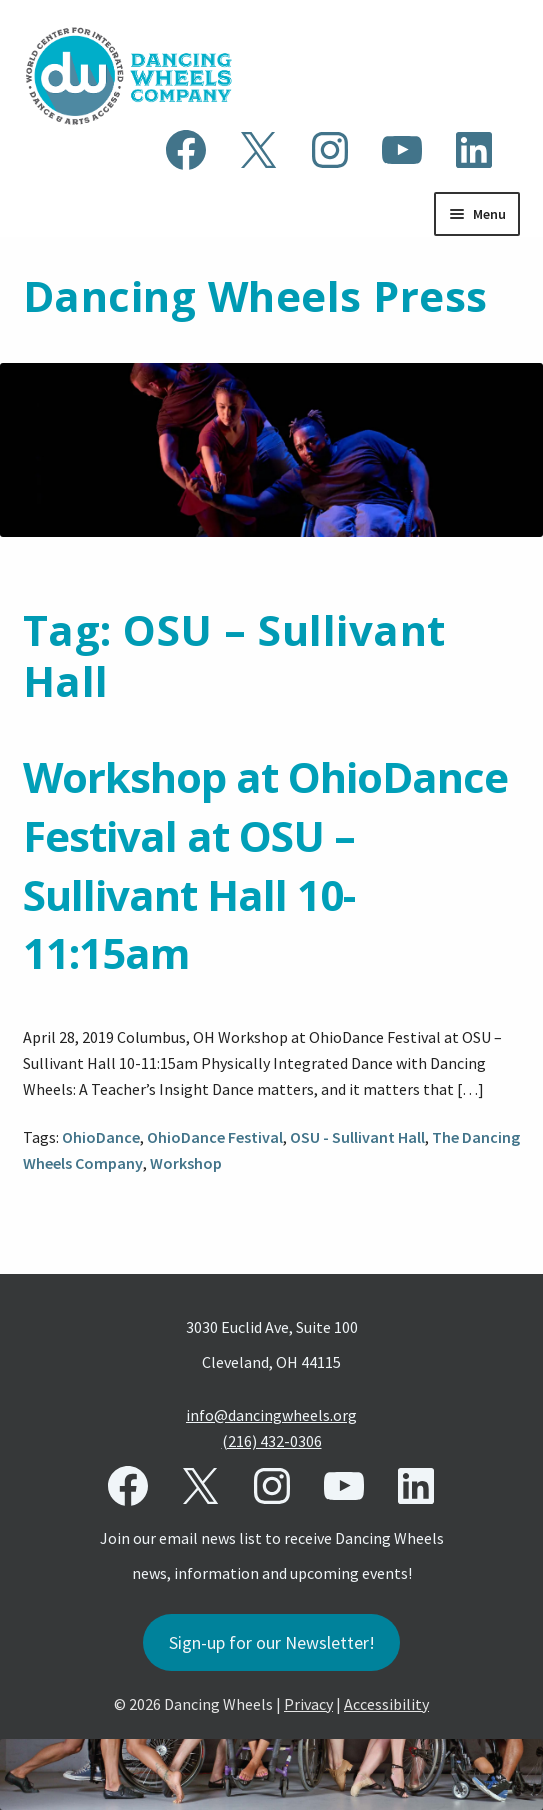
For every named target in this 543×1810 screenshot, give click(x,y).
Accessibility (386, 1704)
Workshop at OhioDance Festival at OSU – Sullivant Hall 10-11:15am (265, 864)
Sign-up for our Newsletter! (272, 1642)
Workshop (186, 1163)
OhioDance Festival (215, 1137)
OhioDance (101, 1137)
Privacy (308, 1704)
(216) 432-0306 (272, 1441)
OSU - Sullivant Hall (357, 1137)
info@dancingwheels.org (271, 1415)
